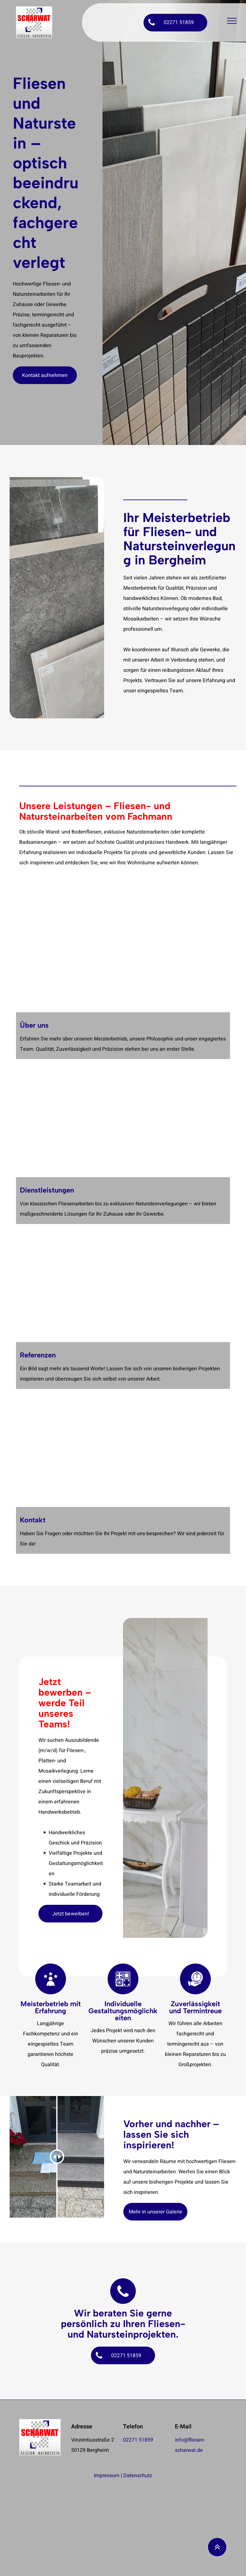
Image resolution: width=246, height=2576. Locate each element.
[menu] (232, 21)
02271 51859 (138, 2440)
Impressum (106, 2475)
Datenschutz (137, 2475)
